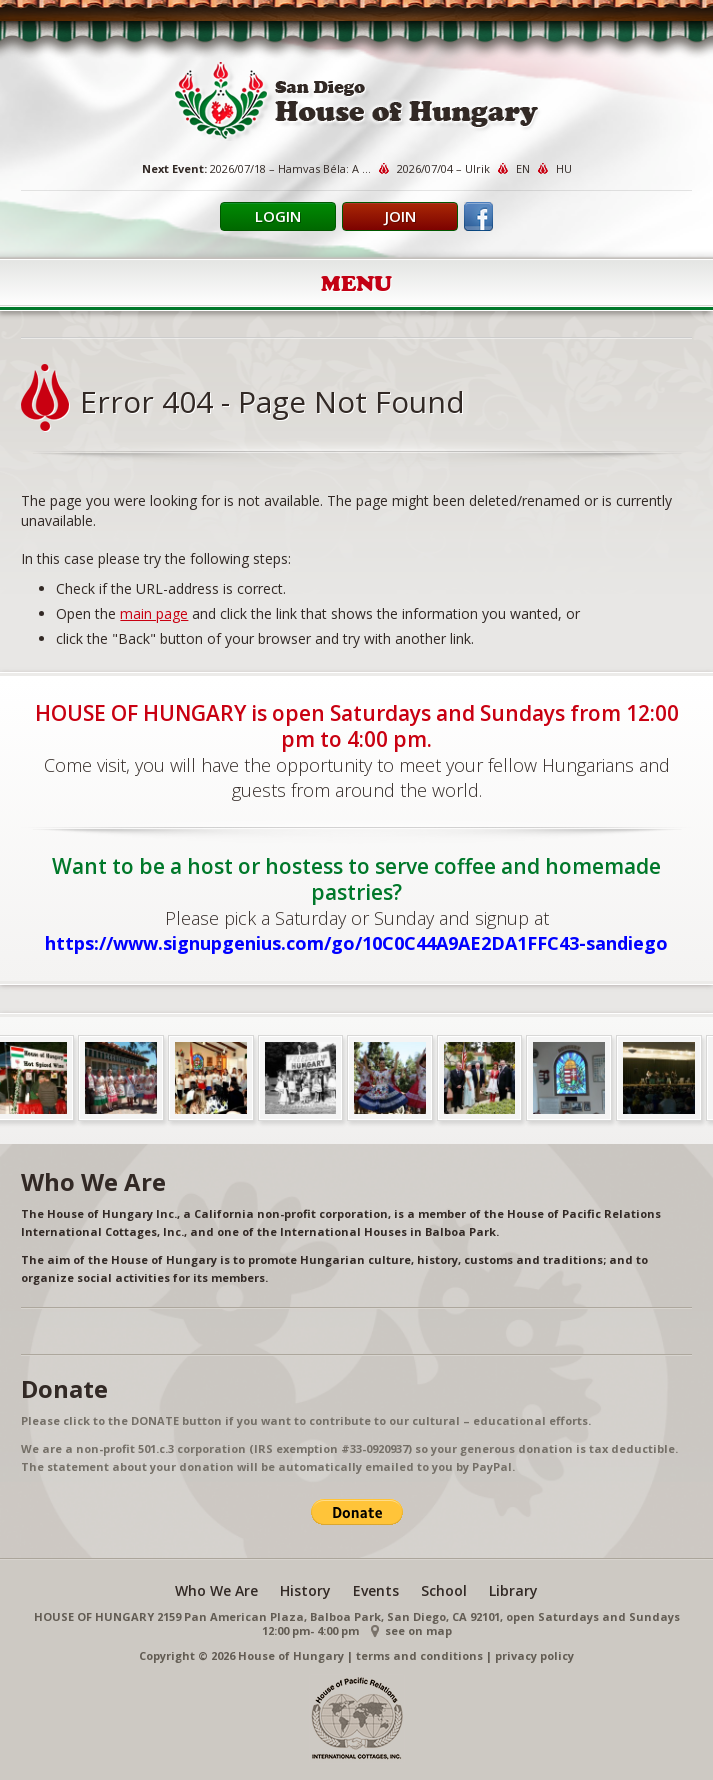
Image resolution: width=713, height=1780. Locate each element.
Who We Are (216, 1590)
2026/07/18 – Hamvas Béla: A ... (290, 168)
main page (154, 613)
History (305, 1590)
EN (523, 168)
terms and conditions (419, 1655)
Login (278, 216)
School (444, 1590)
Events (376, 1590)
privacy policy (534, 1655)
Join (400, 216)
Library (513, 1590)
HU (564, 168)
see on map (418, 1630)
